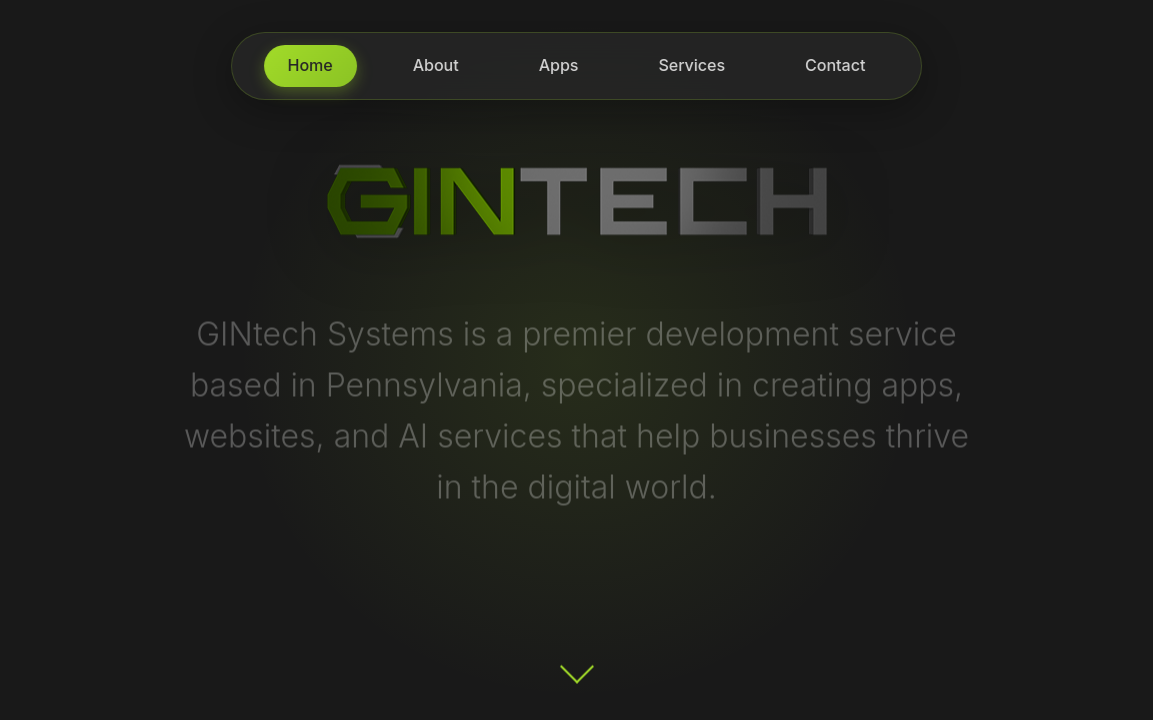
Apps (559, 65)
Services (691, 65)
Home (310, 65)
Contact (835, 65)
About (436, 65)
